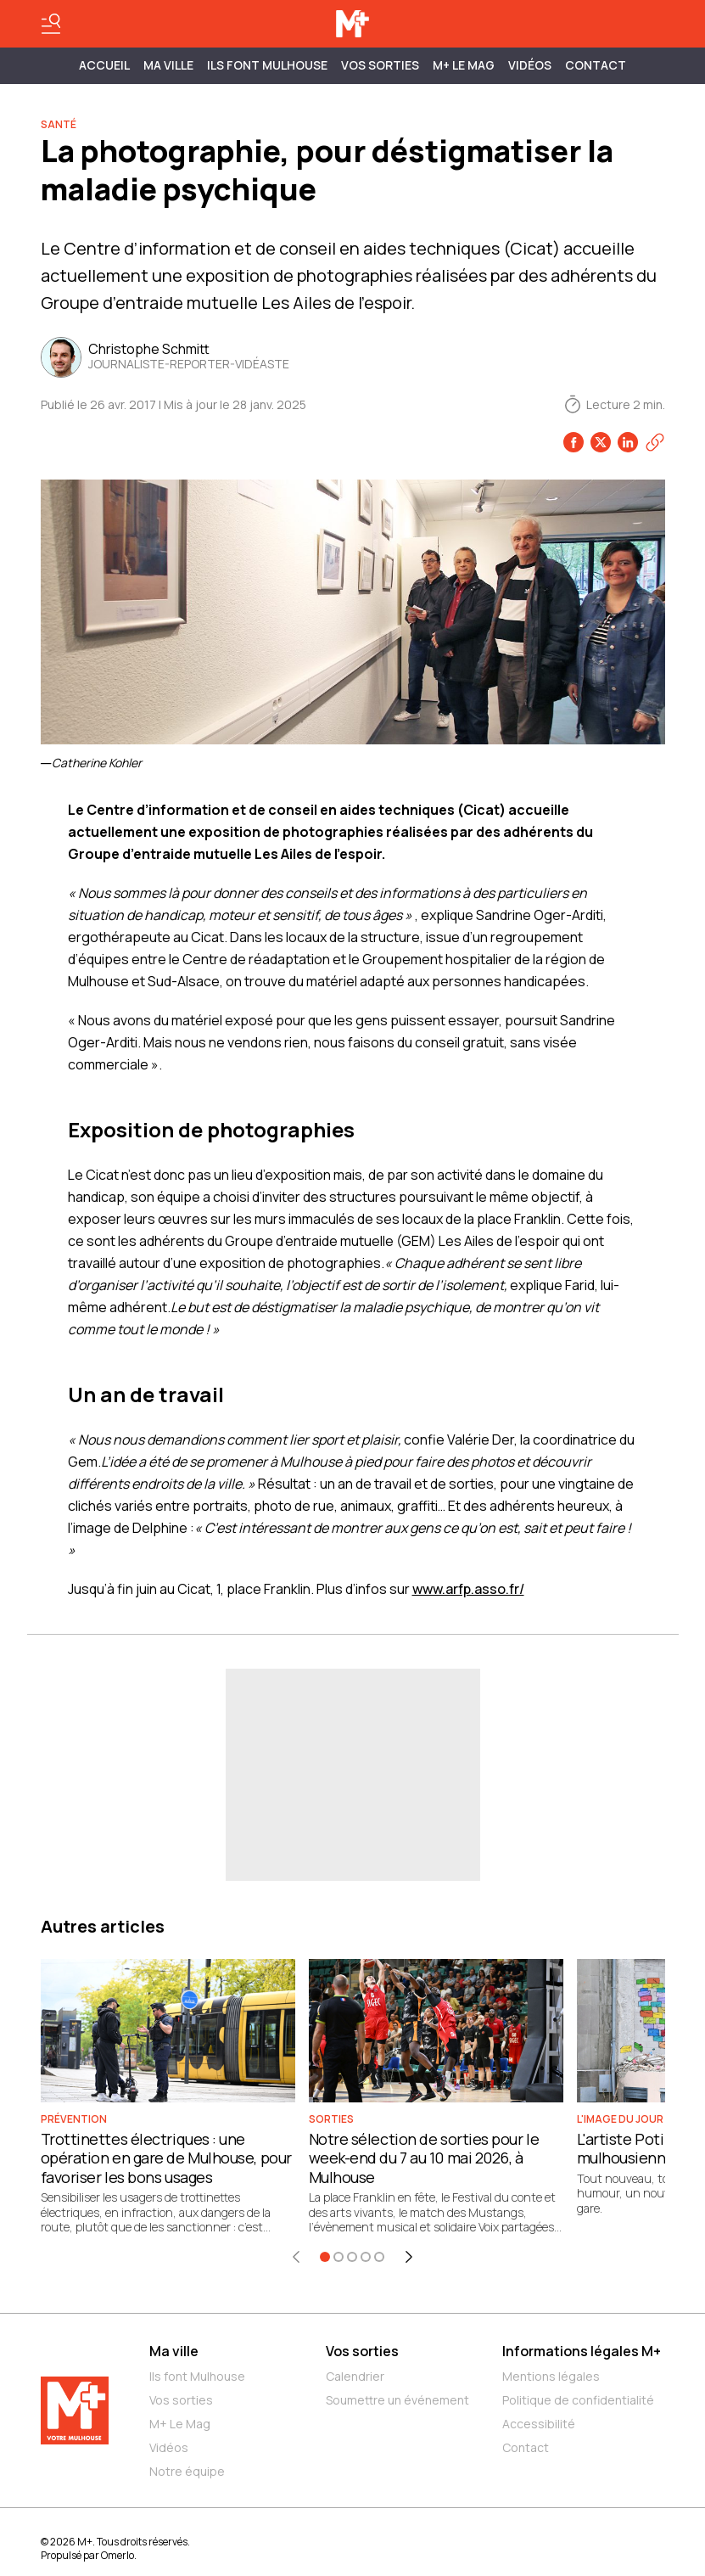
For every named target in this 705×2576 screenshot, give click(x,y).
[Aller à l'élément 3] (352, 2256)
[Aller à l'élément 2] (338, 2256)
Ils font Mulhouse (197, 2376)
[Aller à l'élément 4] (365, 2256)
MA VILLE (168, 65)
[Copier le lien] (655, 442)
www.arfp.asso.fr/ (468, 1589)
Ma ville (174, 2351)
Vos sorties (380, 65)
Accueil (104, 65)
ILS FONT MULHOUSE (267, 65)
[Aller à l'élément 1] (325, 2256)
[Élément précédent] (296, 2257)
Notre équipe (187, 2471)
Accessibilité (538, 2424)
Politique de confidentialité (578, 2400)
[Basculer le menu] (51, 24)
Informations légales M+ (581, 2351)
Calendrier (355, 2376)
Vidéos (529, 65)
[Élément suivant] (409, 2257)
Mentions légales (551, 2376)
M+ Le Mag (464, 65)
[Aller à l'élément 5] (379, 2256)
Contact (595, 65)
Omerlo (117, 2555)
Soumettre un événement (397, 2400)
